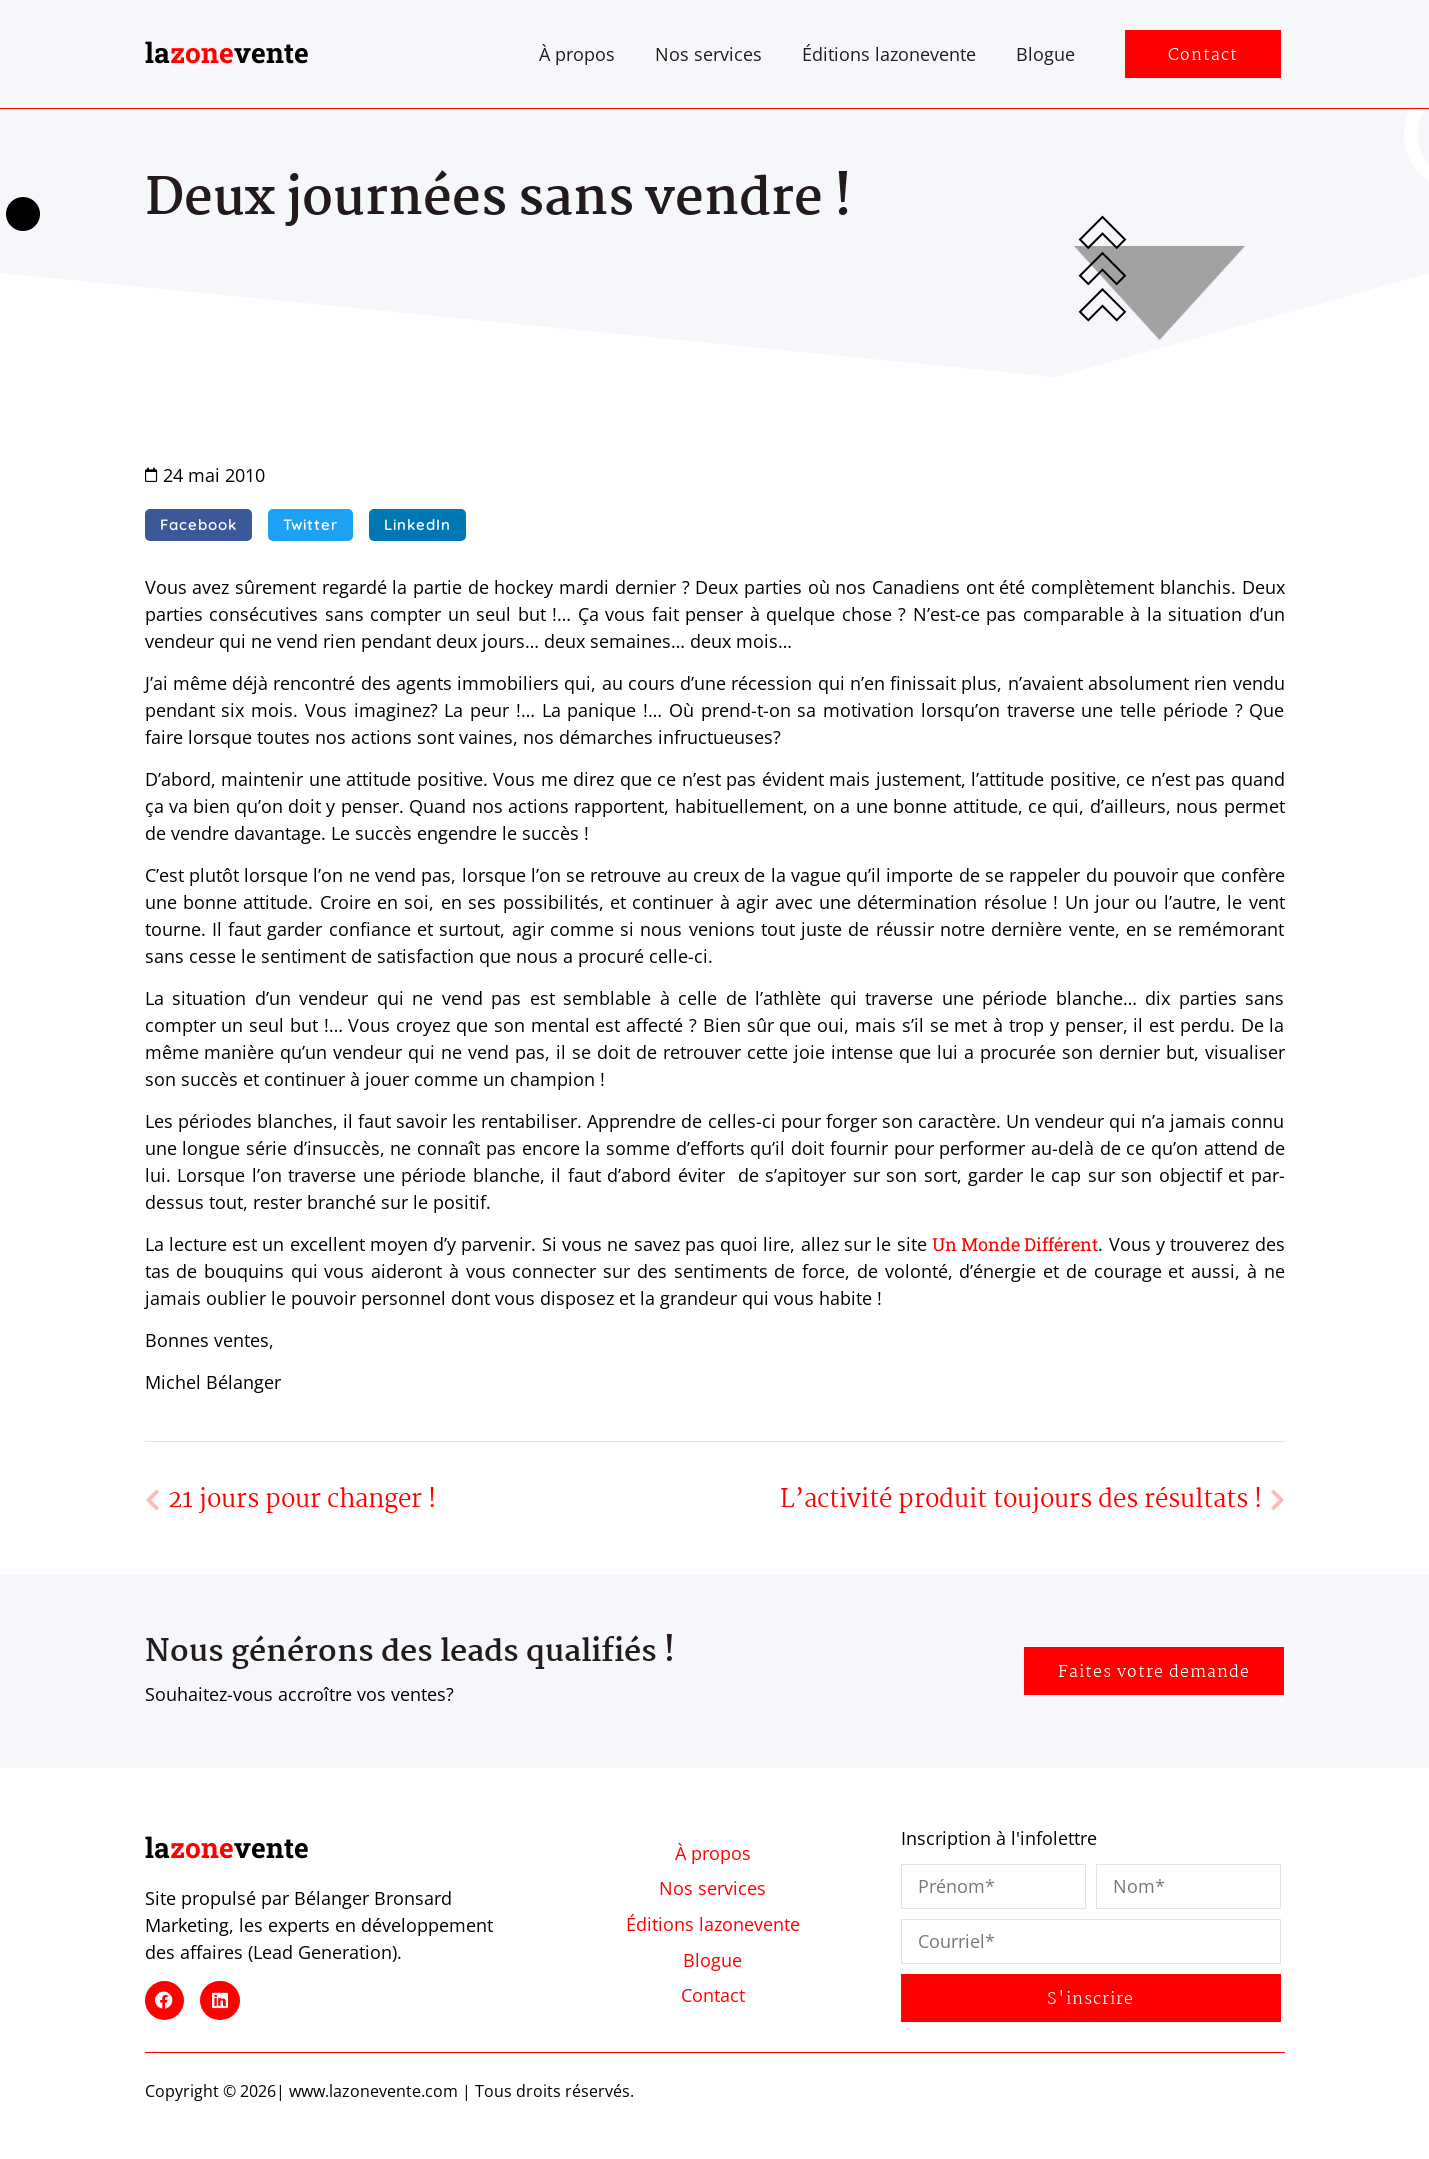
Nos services (708, 54)
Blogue (1045, 54)
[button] (198, 525)
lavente (227, 52)
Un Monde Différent (1015, 1244)
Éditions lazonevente (889, 54)
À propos (577, 54)
